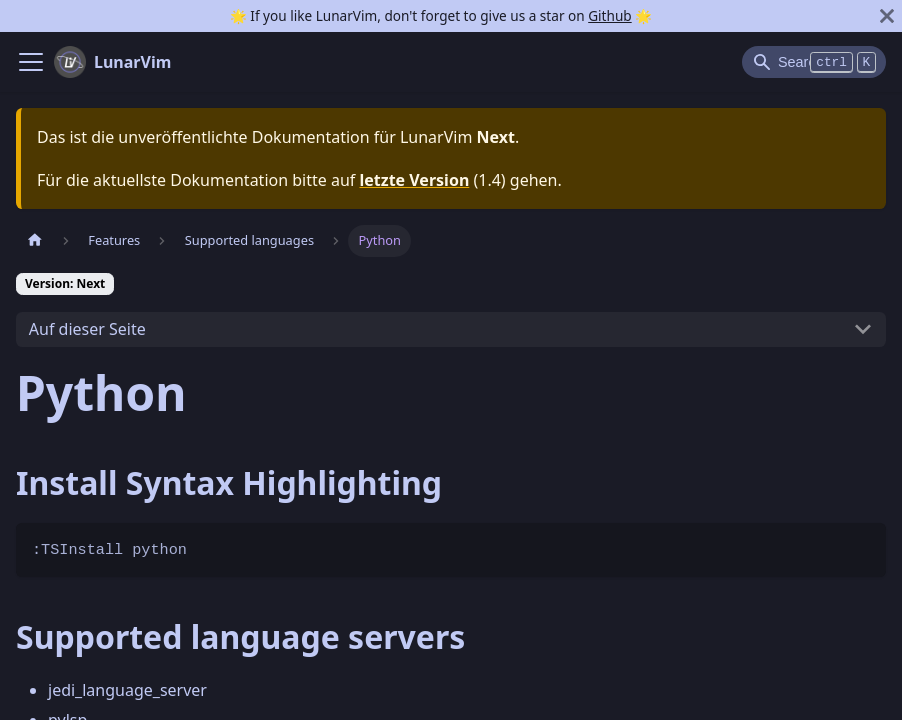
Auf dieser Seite (87, 329)
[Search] (814, 62)
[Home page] (35, 240)
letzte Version (414, 180)
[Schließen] (887, 16)
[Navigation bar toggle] (31, 62)
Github (609, 15)
